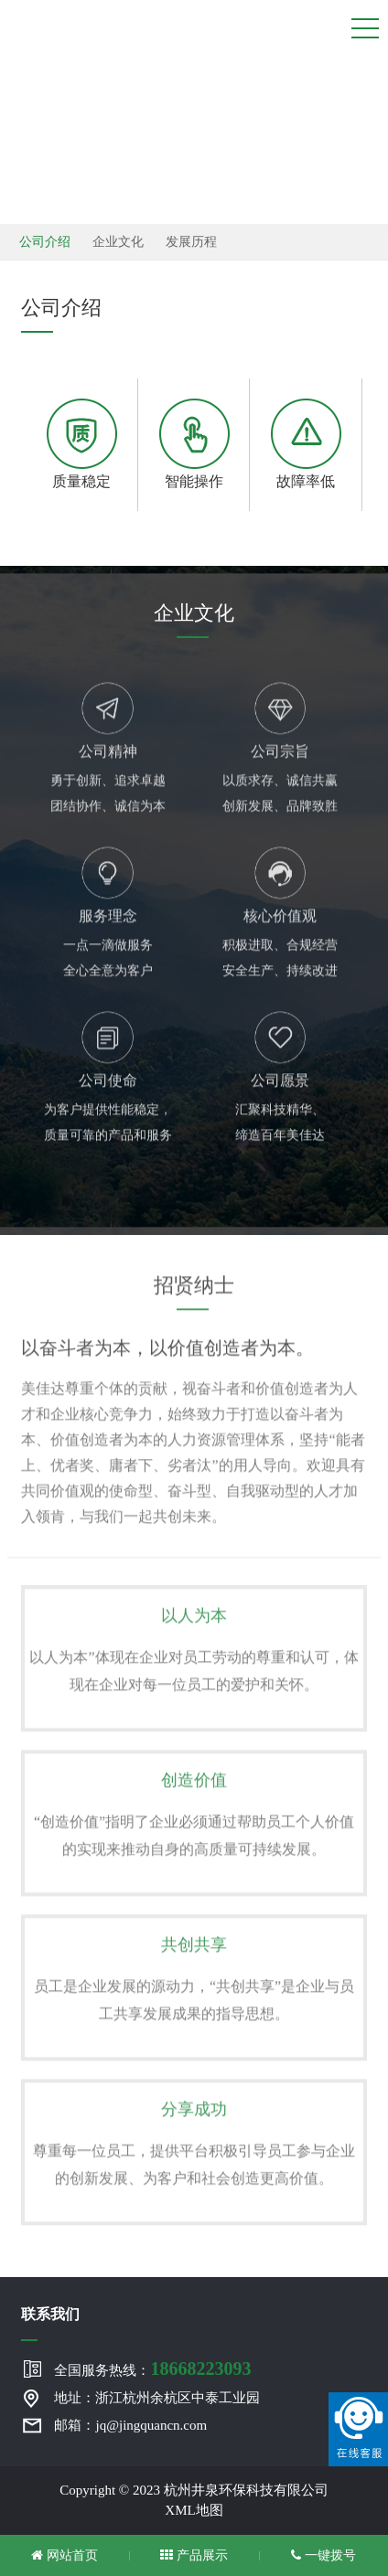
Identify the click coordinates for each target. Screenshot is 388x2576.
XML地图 (193, 2510)
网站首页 (64, 2555)
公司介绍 (44, 242)
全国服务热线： (152, 2368)
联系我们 (50, 2314)
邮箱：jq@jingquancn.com (130, 2425)
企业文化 (118, 242)
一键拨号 (323, 2555)
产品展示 (194, 2555)
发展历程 (191, 242)
